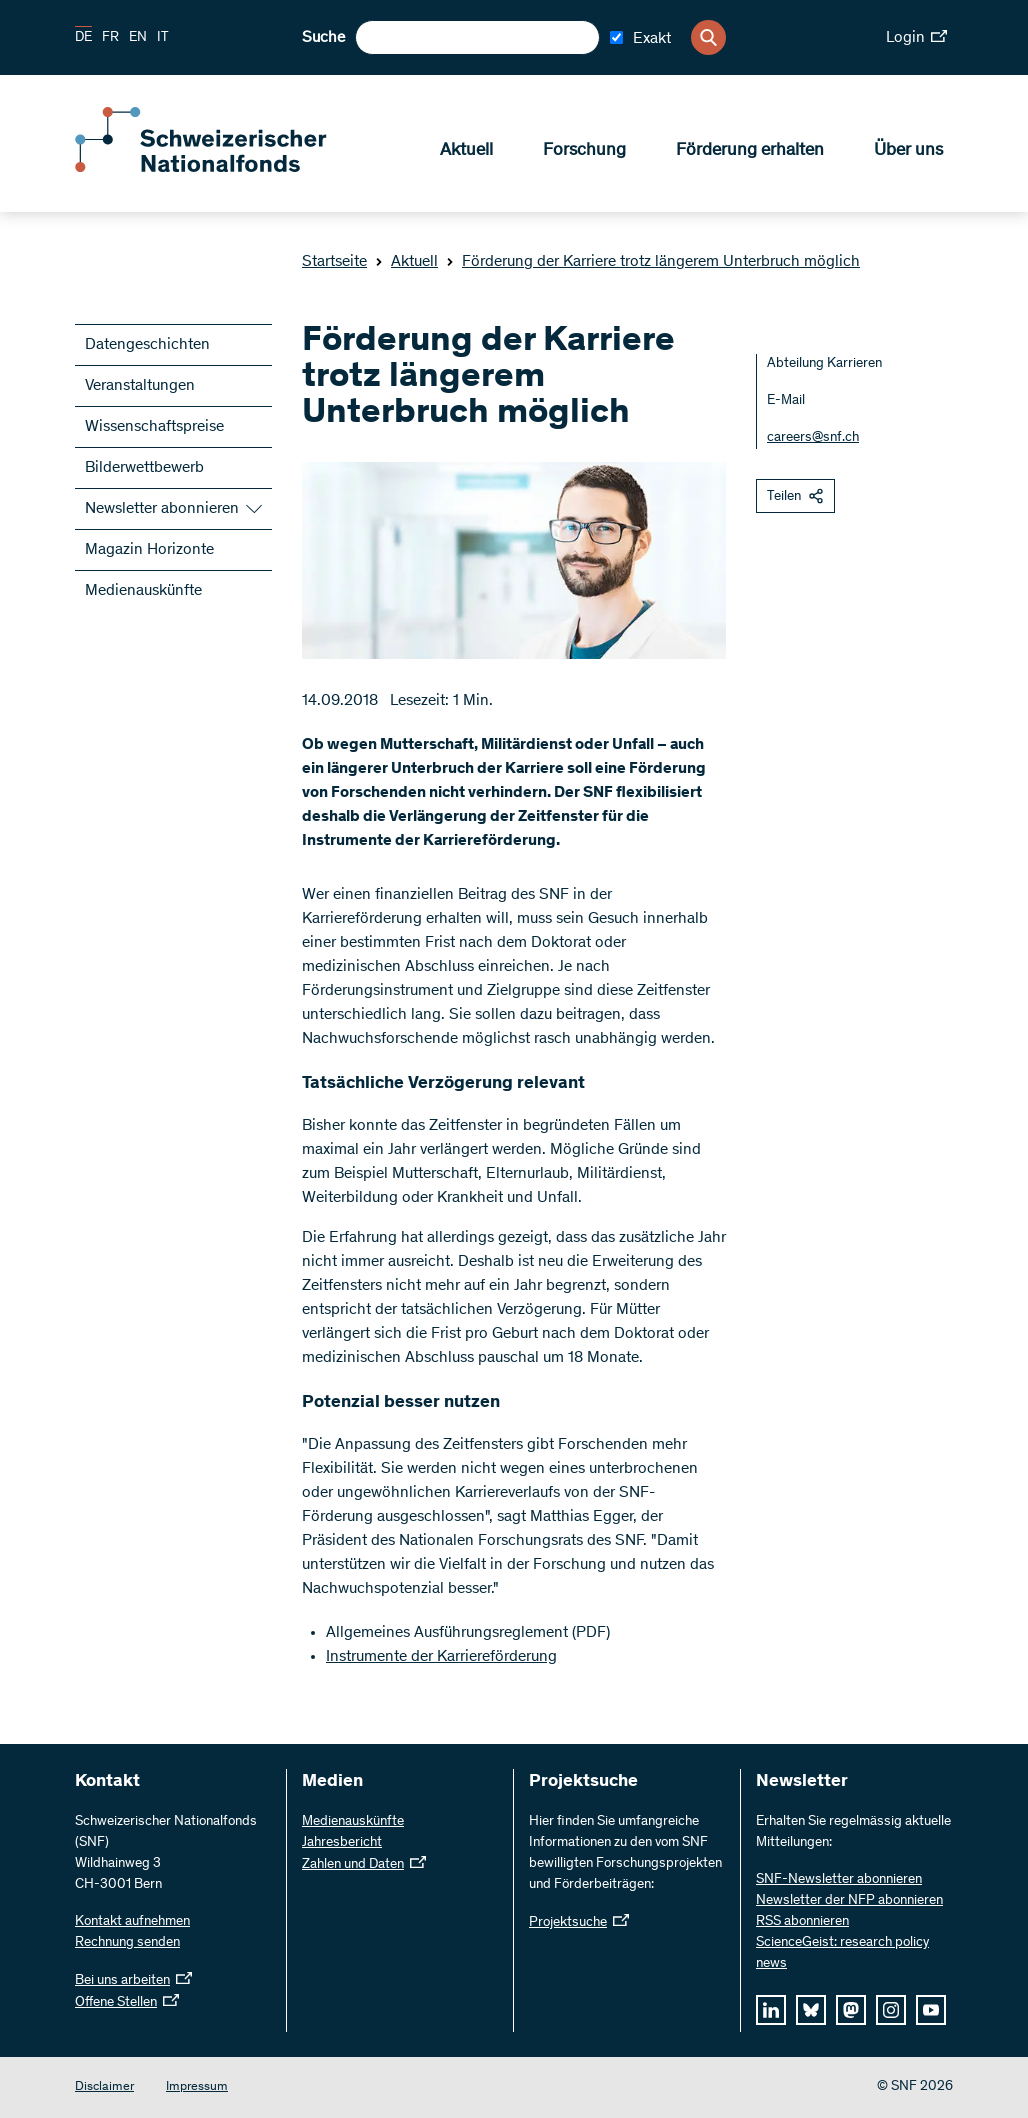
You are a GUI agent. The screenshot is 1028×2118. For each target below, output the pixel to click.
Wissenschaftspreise (154, 427)
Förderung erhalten (750, 151)
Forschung (584, 151)
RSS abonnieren (802, 1922)
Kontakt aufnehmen (132, 1922)
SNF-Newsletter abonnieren (839, 1880)
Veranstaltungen (140, 386)
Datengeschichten (147, 345)
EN (138, 38)
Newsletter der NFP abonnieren (849, 1901)
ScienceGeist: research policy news (842, 1953)
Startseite (334, 262)
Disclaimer (104, 2087)
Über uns (908, 151)
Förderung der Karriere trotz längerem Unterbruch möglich (653, 262)
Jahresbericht (342, 1843)
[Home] (220, 168)
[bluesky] (811, 2010)
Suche (323, 38)
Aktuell (466, 151)
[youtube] (931, 2010)
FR (110, 38)
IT (163, 38)
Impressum (197, 2087)
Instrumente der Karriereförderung (441, 1657)
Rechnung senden (127, 1943)
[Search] (708, 37)
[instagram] (891, 2010)
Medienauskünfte (143, 591)
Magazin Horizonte (149, 550)
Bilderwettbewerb (144, 468)
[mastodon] (851, 2010)
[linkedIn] (771, 2010)
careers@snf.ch (813, 438)
